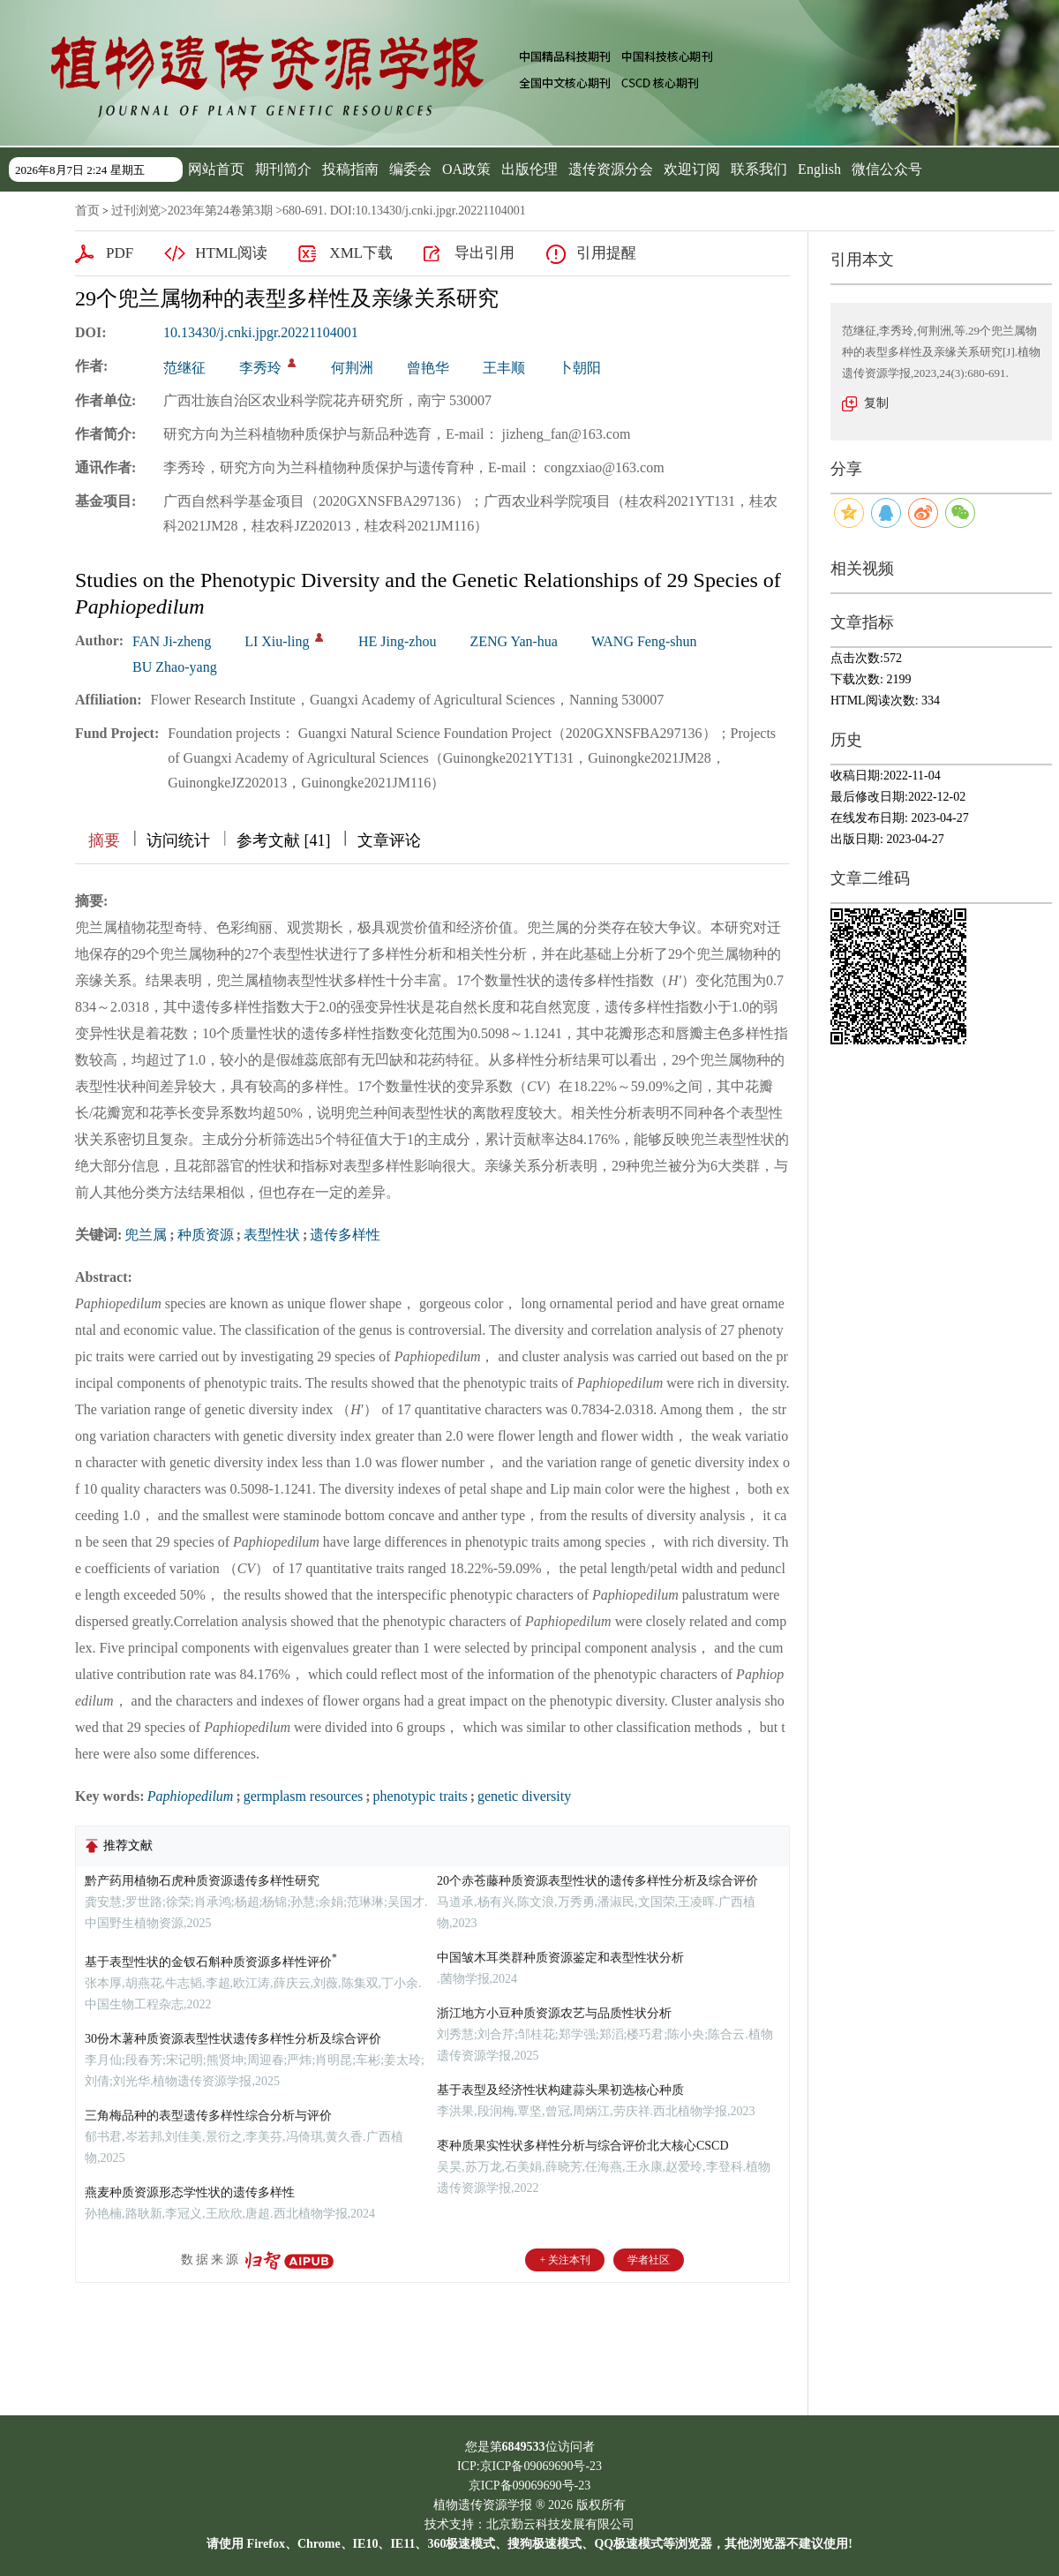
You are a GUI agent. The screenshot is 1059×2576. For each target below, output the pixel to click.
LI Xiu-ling (276, 641)
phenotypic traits (420, 1796)
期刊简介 (283, 169)
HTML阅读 (231, 253)
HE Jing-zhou (397, 641)
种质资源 (205, 1234)
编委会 (410, 169)
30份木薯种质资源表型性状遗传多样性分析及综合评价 (233, 2038)
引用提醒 (606, 253)
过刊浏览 (136, 210)
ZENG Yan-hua (513, 641)
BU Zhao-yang (174, 666)
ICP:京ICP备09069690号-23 (529, 2466)
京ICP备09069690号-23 (529, 2485)
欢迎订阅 (692, 169)
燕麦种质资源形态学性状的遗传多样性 (190, 2192)
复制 (876, 403)
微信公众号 (887, 169)
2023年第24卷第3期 (220, 210)
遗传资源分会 (610, 169)
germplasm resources (304, 1796)
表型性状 (272, 1234)
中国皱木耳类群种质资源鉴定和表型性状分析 (560, 1957)
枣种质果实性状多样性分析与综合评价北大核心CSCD (583, 2145)
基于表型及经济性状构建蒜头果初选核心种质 (560, 2090)
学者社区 (648, 2260)
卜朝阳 (580, 367)
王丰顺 (504, 367)
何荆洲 (352, 367)
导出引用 (484, 253)
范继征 (184, 367)
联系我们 (759, 169)
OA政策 (466, 169)
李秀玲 (260, 367)
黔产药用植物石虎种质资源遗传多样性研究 (202, 1880)
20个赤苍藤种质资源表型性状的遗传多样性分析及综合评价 (597, 1880)
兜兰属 (145, 1234)
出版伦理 (529, 169)
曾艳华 (428, 367)
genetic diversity (524, 1796)
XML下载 (361, 253)
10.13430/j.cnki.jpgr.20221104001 (260, 332)
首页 (87, 210)
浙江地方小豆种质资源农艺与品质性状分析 (554, 2013)
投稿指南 (350, 169)
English (819, 169)
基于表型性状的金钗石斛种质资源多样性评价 (211, 1962)
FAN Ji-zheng (171, 641)
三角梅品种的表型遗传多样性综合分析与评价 (208, 2115)
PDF (119, 253)
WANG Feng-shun (644, 641)
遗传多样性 (345, 1234)
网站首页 (216, 169)
